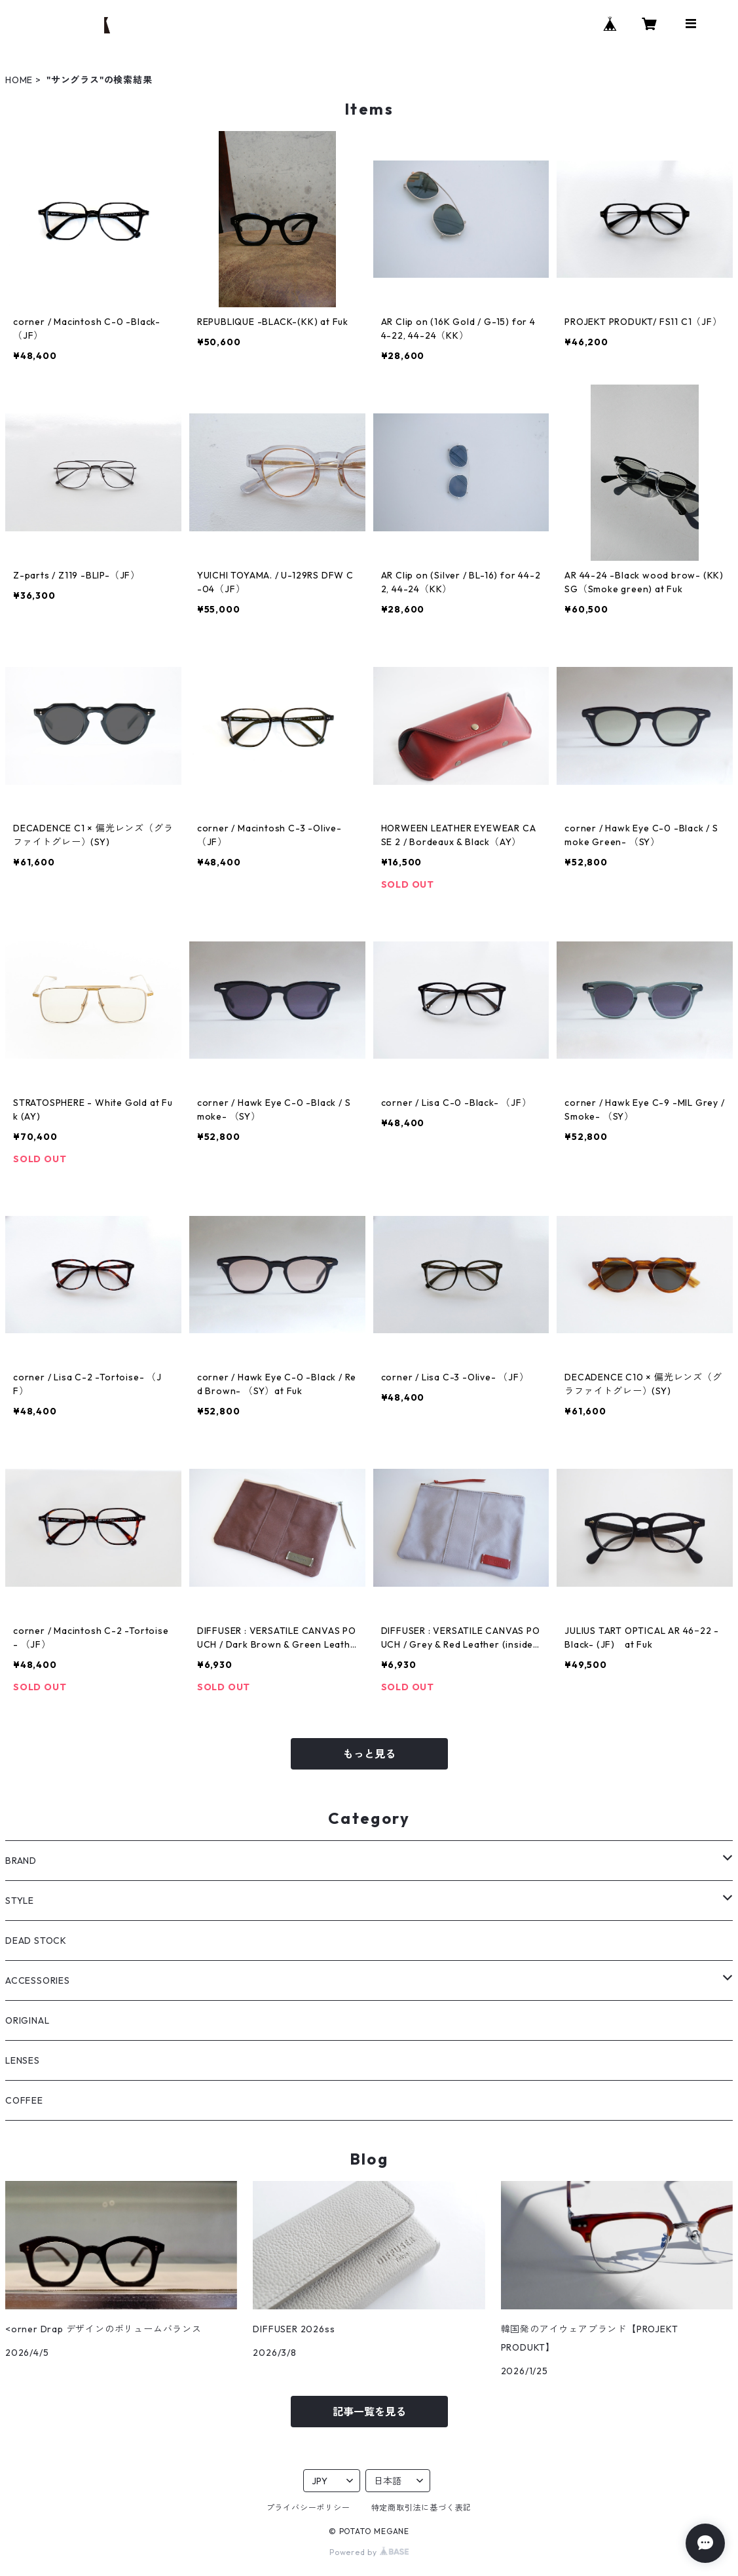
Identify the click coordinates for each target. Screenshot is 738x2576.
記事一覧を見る (369, 2411)
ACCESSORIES (37, 1980)
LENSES (22, 2060)
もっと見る (369, 1753)
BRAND (21, 1860)
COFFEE (24, 2100)
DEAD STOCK (36, 1940)
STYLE (19, 1900)
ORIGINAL (27, 2020)
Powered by (369, 2552)
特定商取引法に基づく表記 (421, 2507)
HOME (19, 80)
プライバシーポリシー (308, 2507)
